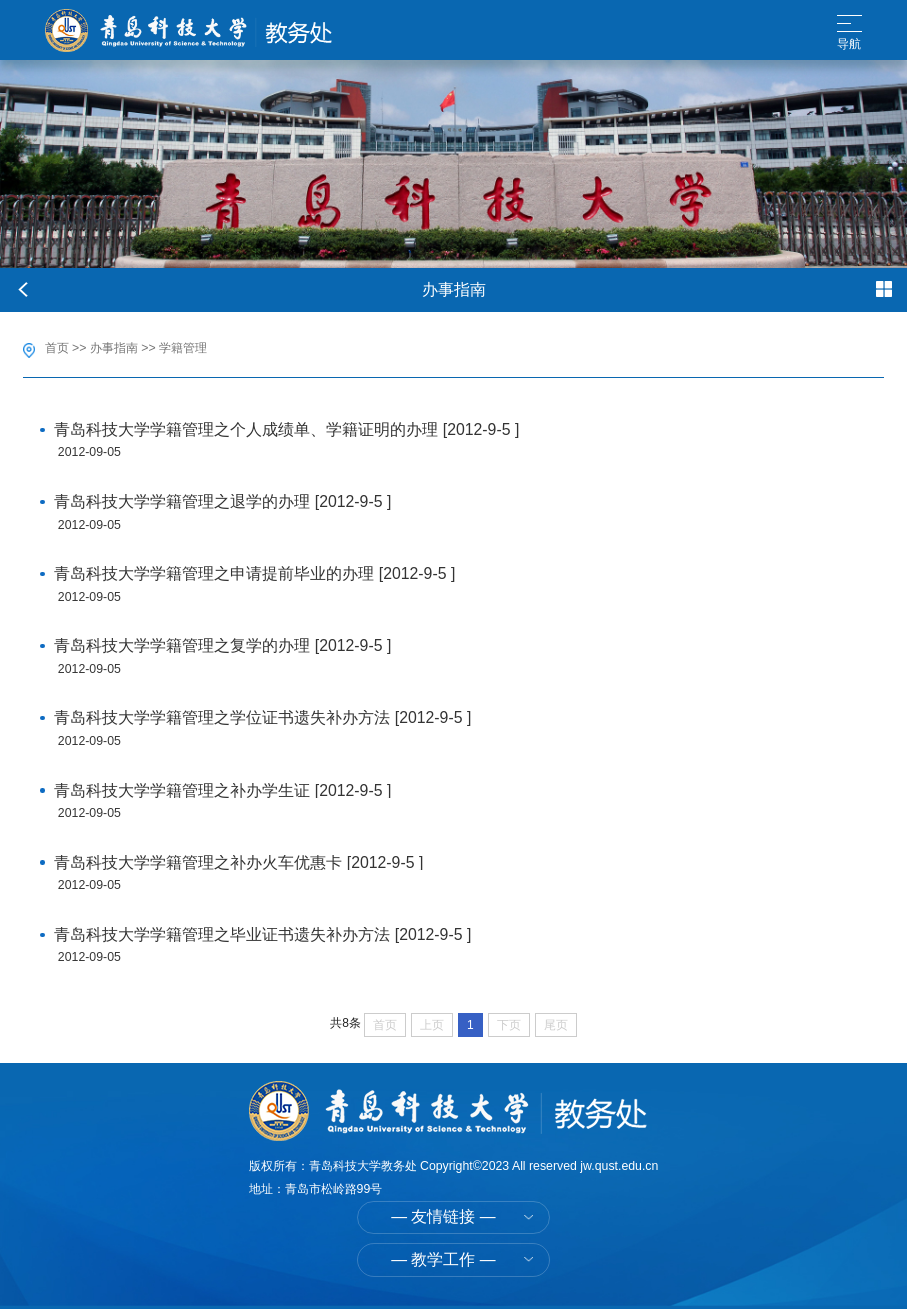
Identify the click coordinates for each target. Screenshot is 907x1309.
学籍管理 (183, 348)
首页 (57, 348)
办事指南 (114, 348)
